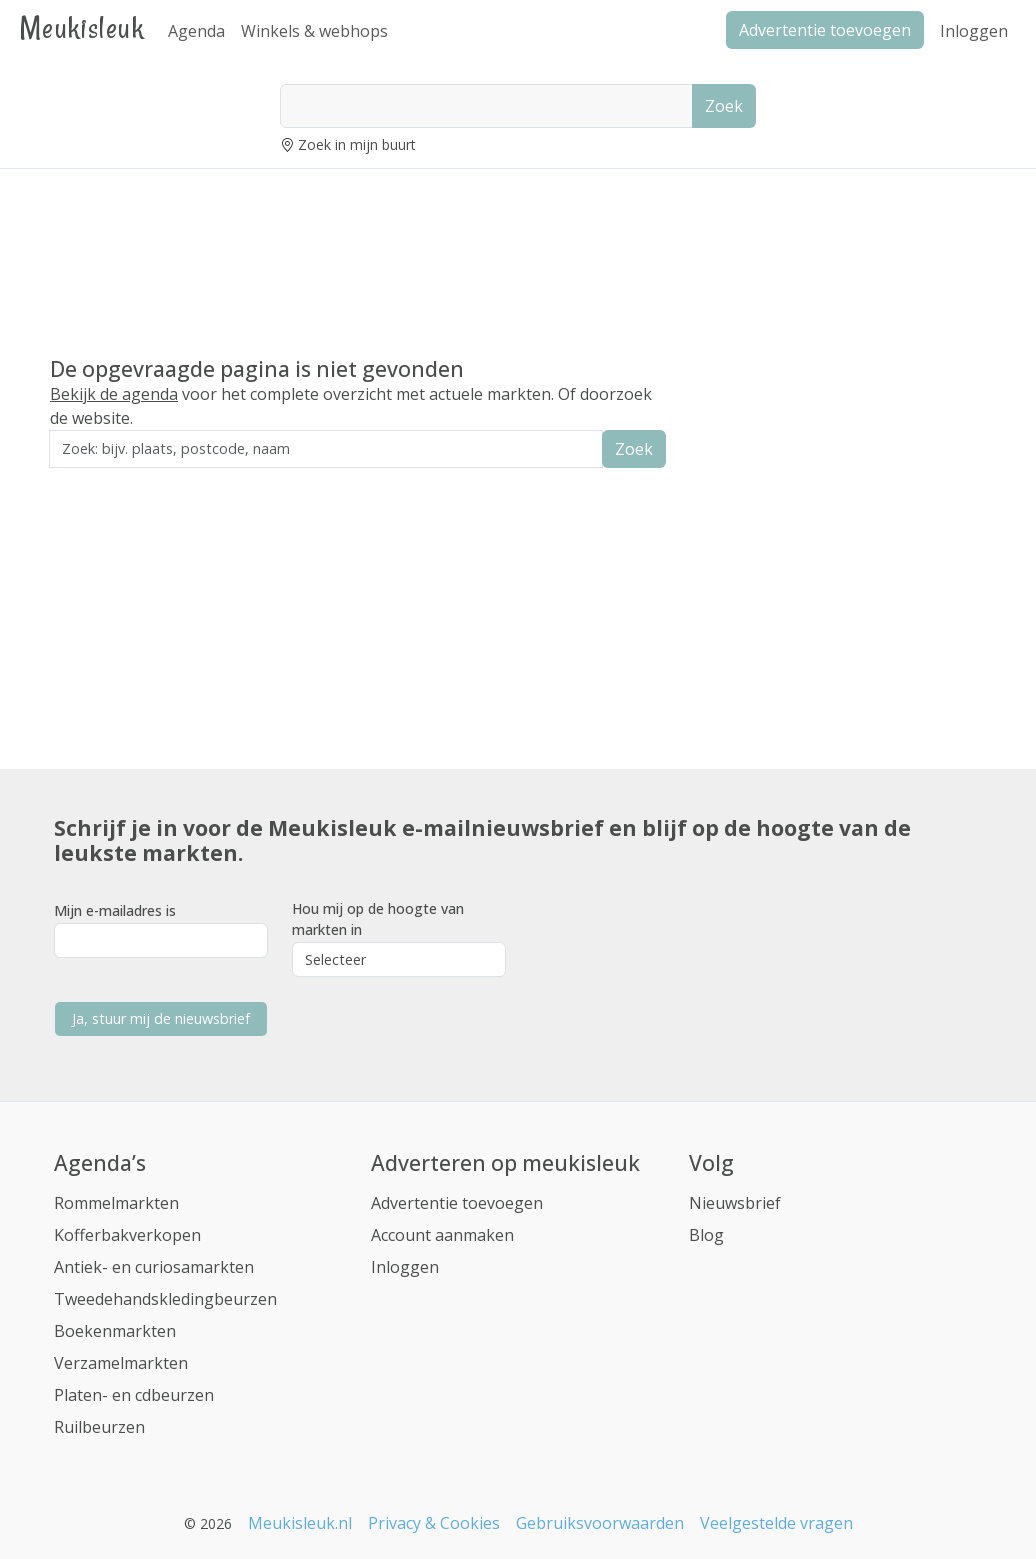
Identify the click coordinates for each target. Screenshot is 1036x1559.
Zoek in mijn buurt (357, 144)
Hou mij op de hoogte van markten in (378, 919)
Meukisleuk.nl (300, 1523)
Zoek (724, 106)
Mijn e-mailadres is (115, 910)
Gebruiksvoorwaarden (600, 1523)
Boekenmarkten (115, 1331)
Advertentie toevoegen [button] (825, 30)
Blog (706, 1235)
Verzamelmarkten (121, 1363)
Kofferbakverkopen (127, 1235)
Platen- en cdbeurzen (134, 1395)
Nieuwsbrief (735, 1203)
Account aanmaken (442, 1235)
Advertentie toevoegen (457, 1203)
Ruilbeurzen (99, 1427)
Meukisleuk (82, 27)
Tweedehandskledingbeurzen (165, 1299)
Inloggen (974, 31)
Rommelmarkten (116, 1203)
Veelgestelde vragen (776, 1523)
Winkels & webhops (314, 31)
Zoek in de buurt (105, 481)
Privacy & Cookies (434, 1523)
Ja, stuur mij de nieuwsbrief (161, 1018)
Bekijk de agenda (114, 394)
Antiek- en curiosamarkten (154, 1267)
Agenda (196, 31)
